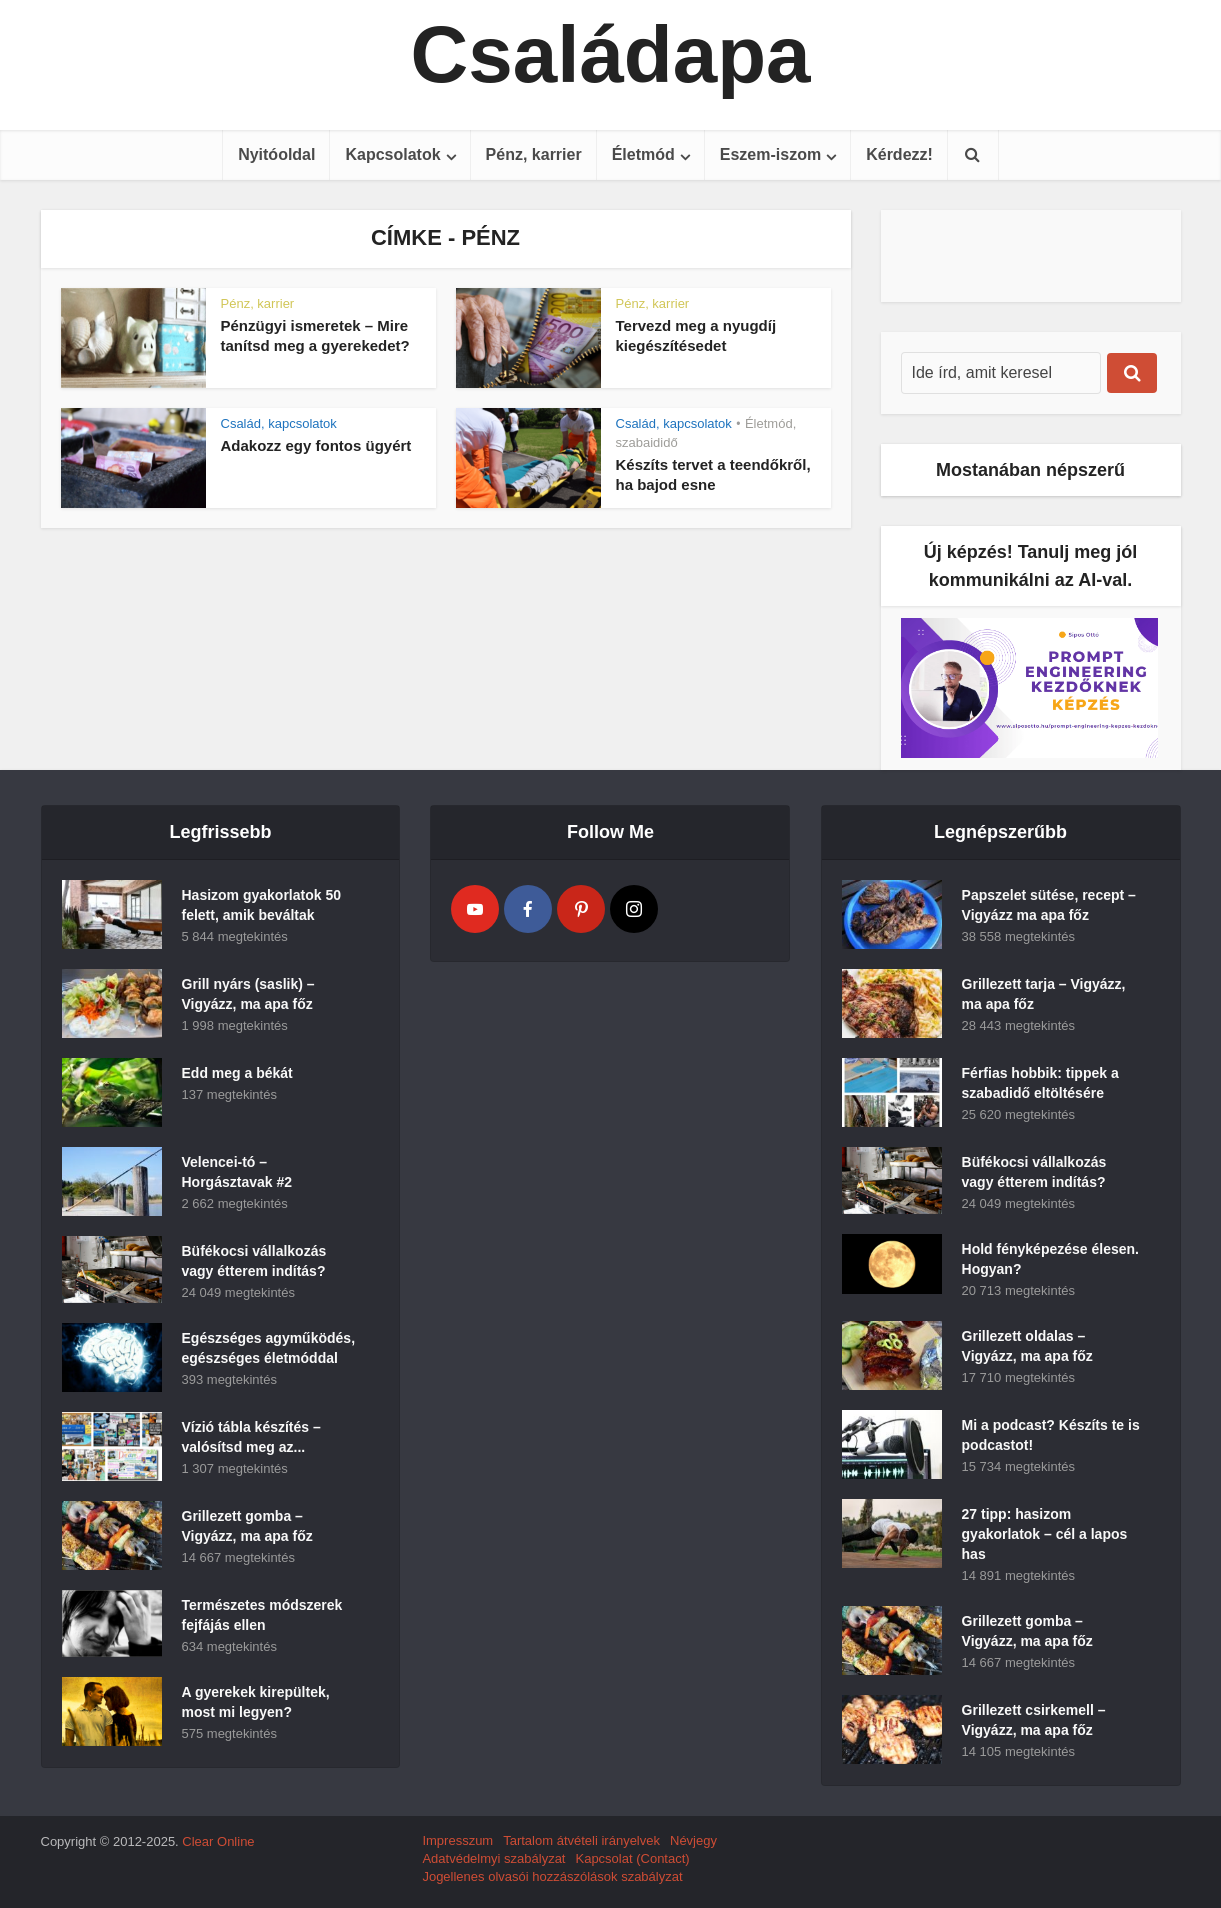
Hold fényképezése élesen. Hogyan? (1050, 1259)
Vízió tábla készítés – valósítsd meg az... (251, 1437)
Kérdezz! (899, 154)
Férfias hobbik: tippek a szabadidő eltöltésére (1040, 1083)
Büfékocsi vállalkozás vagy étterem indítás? (254, 1261)
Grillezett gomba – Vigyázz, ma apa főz (247, 1526)
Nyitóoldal (276, 154)
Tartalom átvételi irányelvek (581, 1840)
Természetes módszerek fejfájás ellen (262, 1615)
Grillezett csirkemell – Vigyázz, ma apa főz (1034, 1720)
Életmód (643, 154)
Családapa (610, 55)
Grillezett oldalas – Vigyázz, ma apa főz (1027, 1346)
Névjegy (693, 1840)
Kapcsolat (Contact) (632, 1858)
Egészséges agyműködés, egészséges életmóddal (269, 1348)
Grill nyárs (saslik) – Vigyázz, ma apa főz (248, 994)
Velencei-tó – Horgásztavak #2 (237, 1172)
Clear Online (218, 1841)
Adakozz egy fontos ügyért (316, 445)
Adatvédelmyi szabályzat (493, 1858)
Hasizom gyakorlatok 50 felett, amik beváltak (262, 905)
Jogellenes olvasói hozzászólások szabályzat (552, 1876)
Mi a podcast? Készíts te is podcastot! (1051, 1435)
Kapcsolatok (392, 154)
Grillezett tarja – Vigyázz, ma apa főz (1044, 994)
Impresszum (457, 1840)
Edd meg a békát (237, 1073)
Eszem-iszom (770, 154)
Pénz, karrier (534, 154)
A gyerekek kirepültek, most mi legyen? (256, 1702)
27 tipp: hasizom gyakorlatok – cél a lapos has (1045, 1534)
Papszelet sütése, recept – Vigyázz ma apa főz (1049, 905)
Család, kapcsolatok (279, 423)
